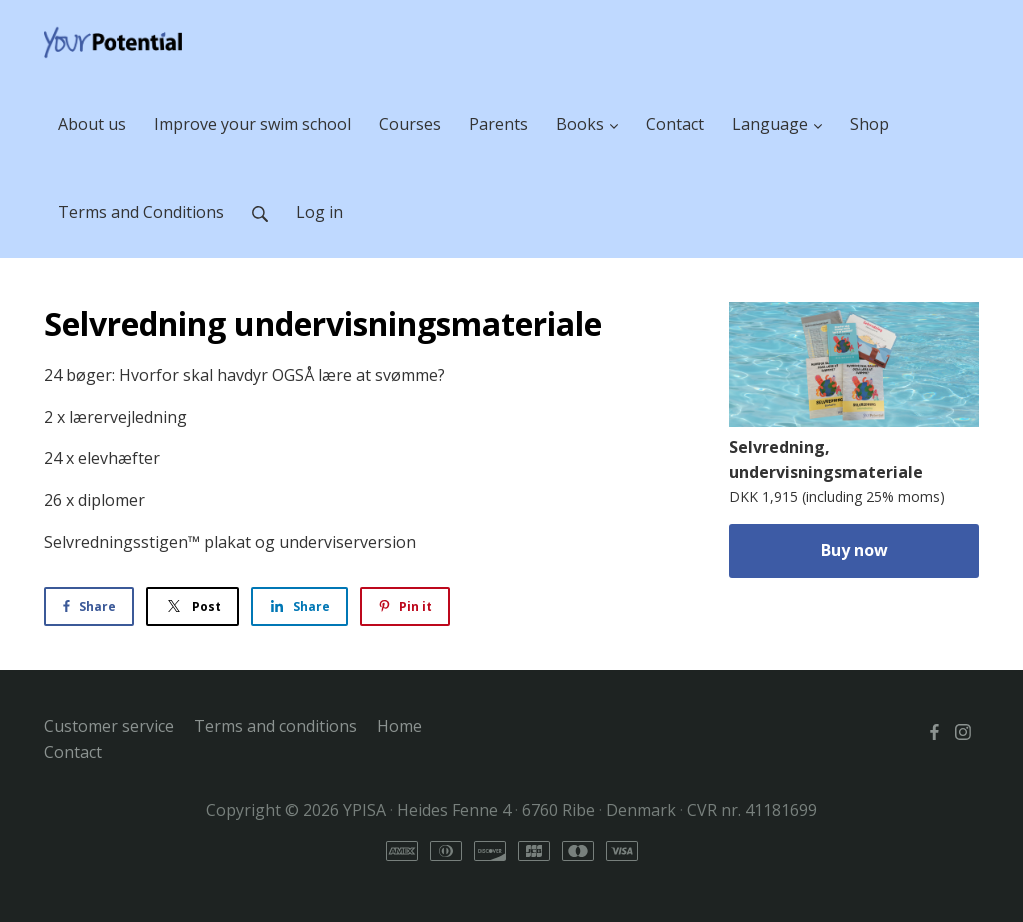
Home (399, 726)
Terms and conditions (275, 726)
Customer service (109, 726)
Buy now (854, 550)
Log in (319, 212)
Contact (73, 752)
